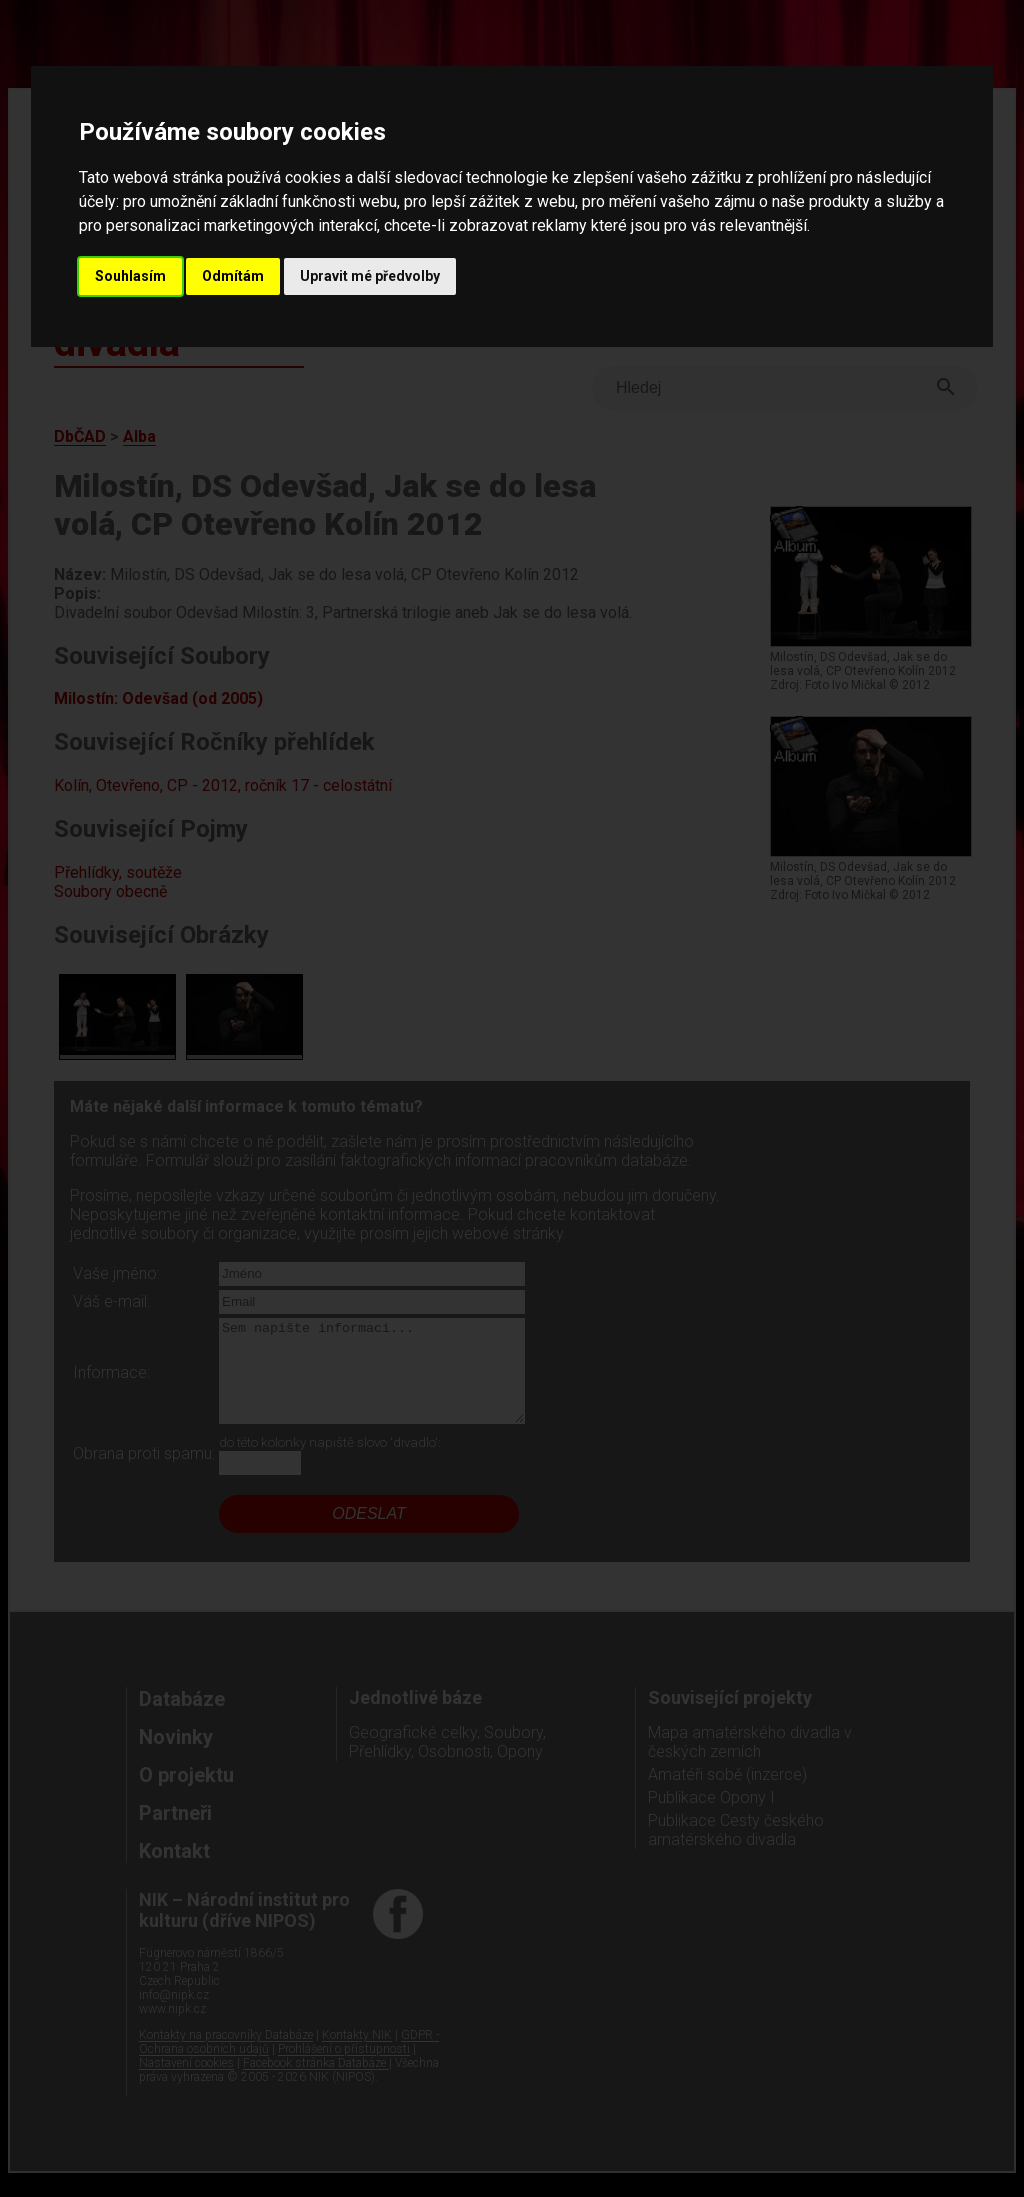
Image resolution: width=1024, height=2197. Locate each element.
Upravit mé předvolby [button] (370, 276)
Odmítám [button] (233, 276)
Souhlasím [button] (130, 276)
